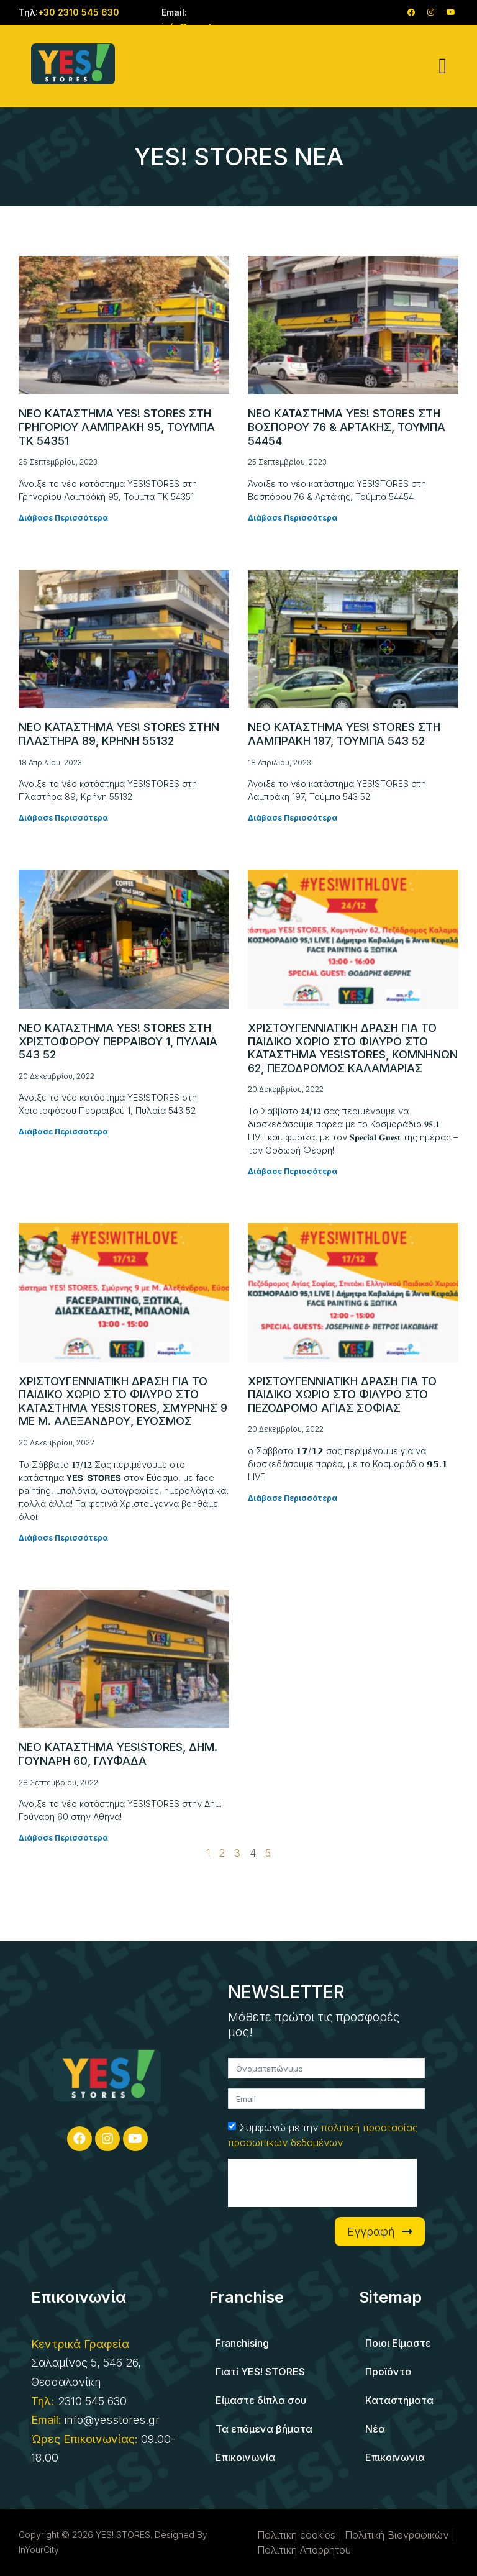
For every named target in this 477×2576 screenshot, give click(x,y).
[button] (443, 66)
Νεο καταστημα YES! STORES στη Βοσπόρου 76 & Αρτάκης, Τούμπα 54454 (346, 427)
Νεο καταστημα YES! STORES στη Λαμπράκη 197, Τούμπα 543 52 (344, 734)
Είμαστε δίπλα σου (261, 2400)
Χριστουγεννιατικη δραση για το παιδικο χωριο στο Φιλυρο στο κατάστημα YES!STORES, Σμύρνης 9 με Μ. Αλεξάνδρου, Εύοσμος (123, 1401)
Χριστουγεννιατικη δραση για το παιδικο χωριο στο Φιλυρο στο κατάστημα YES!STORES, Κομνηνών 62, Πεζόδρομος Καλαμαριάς (353, 1048)
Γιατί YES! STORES (260, 2371)
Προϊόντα (388, 2371)
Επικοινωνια (395, 2457)
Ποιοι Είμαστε (398, 2343)
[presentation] (322, 2183)
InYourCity (39, 2549)
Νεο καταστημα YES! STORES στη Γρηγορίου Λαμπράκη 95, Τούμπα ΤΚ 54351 (117, 427)
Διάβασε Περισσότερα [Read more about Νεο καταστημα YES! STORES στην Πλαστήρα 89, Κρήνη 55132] (63, 817)
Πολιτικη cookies (296, 2535)
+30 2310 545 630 (78, 12)
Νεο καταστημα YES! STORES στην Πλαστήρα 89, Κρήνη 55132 (119, 734)
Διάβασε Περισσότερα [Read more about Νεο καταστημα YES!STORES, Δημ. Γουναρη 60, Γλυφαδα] (63, 1837)
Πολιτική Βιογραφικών (396, 2535)
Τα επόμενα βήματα (264, 2429)
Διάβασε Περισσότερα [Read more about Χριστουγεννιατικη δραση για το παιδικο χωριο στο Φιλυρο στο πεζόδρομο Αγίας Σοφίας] (292, 1498)
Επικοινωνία (245, 2457)
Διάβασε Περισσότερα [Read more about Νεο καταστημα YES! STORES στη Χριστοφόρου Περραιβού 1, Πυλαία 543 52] (63, 1131)
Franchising (242, 2343)
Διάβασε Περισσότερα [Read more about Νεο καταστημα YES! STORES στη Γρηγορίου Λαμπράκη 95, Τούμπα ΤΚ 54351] (63, 517)
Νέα (375, 2429)
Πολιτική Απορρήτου (304, 2550)
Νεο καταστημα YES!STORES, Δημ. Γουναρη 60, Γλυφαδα (118, 1754)
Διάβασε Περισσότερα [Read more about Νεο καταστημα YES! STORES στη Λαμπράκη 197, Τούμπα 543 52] (292, 817)
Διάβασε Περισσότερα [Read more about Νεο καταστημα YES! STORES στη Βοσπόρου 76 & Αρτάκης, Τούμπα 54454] (292, 517)
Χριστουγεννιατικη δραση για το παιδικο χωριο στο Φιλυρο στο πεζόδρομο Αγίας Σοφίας (342, 1394)
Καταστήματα (399, 2400)
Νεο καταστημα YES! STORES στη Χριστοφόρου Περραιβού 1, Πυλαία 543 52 (118, 1041)
